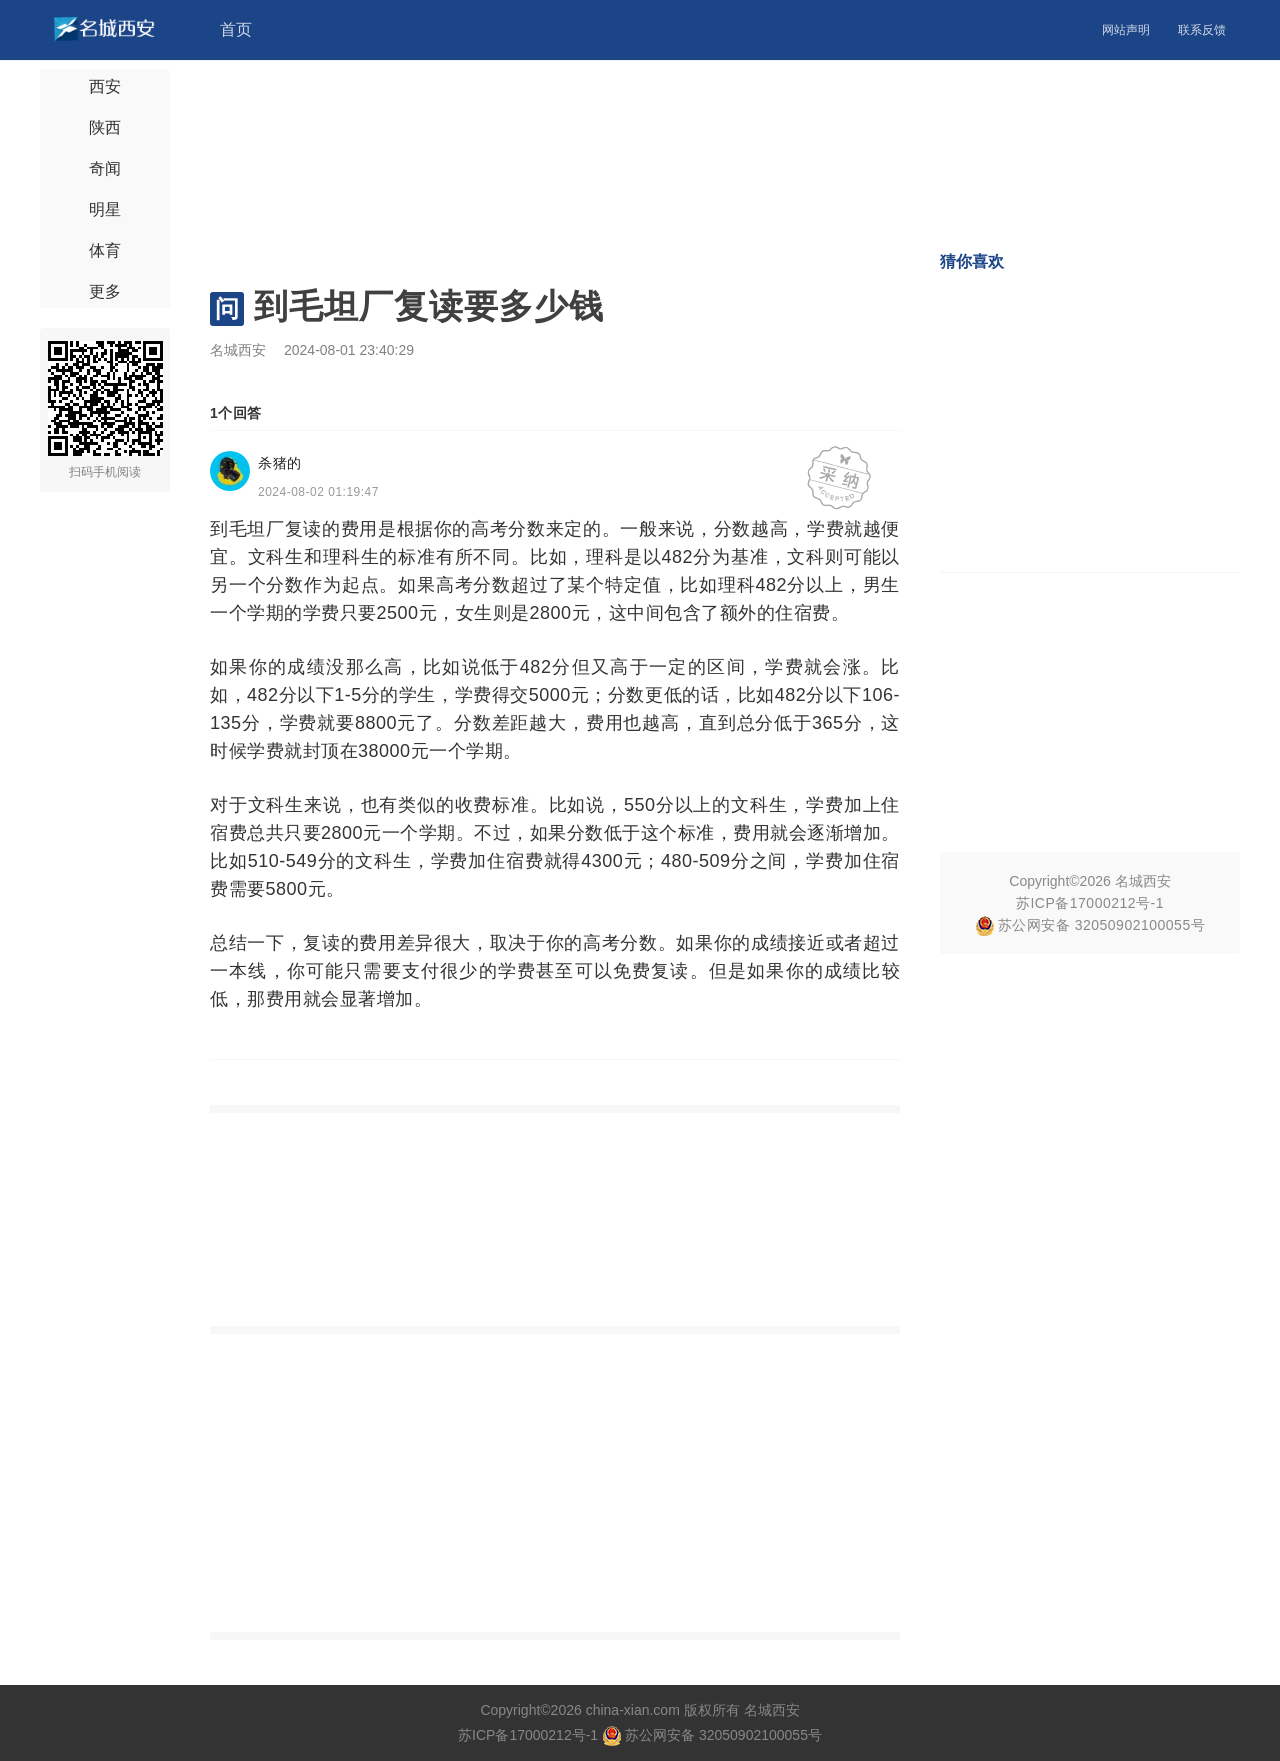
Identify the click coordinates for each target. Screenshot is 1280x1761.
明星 (105, 209)
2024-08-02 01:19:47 (318, 492)
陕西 (105, 127)
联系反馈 (1202, 30)
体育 (105, 250)
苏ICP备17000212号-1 (1090, 903)
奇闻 (105, 168)
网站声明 (1126, 30)
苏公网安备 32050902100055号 (1090, 925)
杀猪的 (280, 463)
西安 (105, 86)
